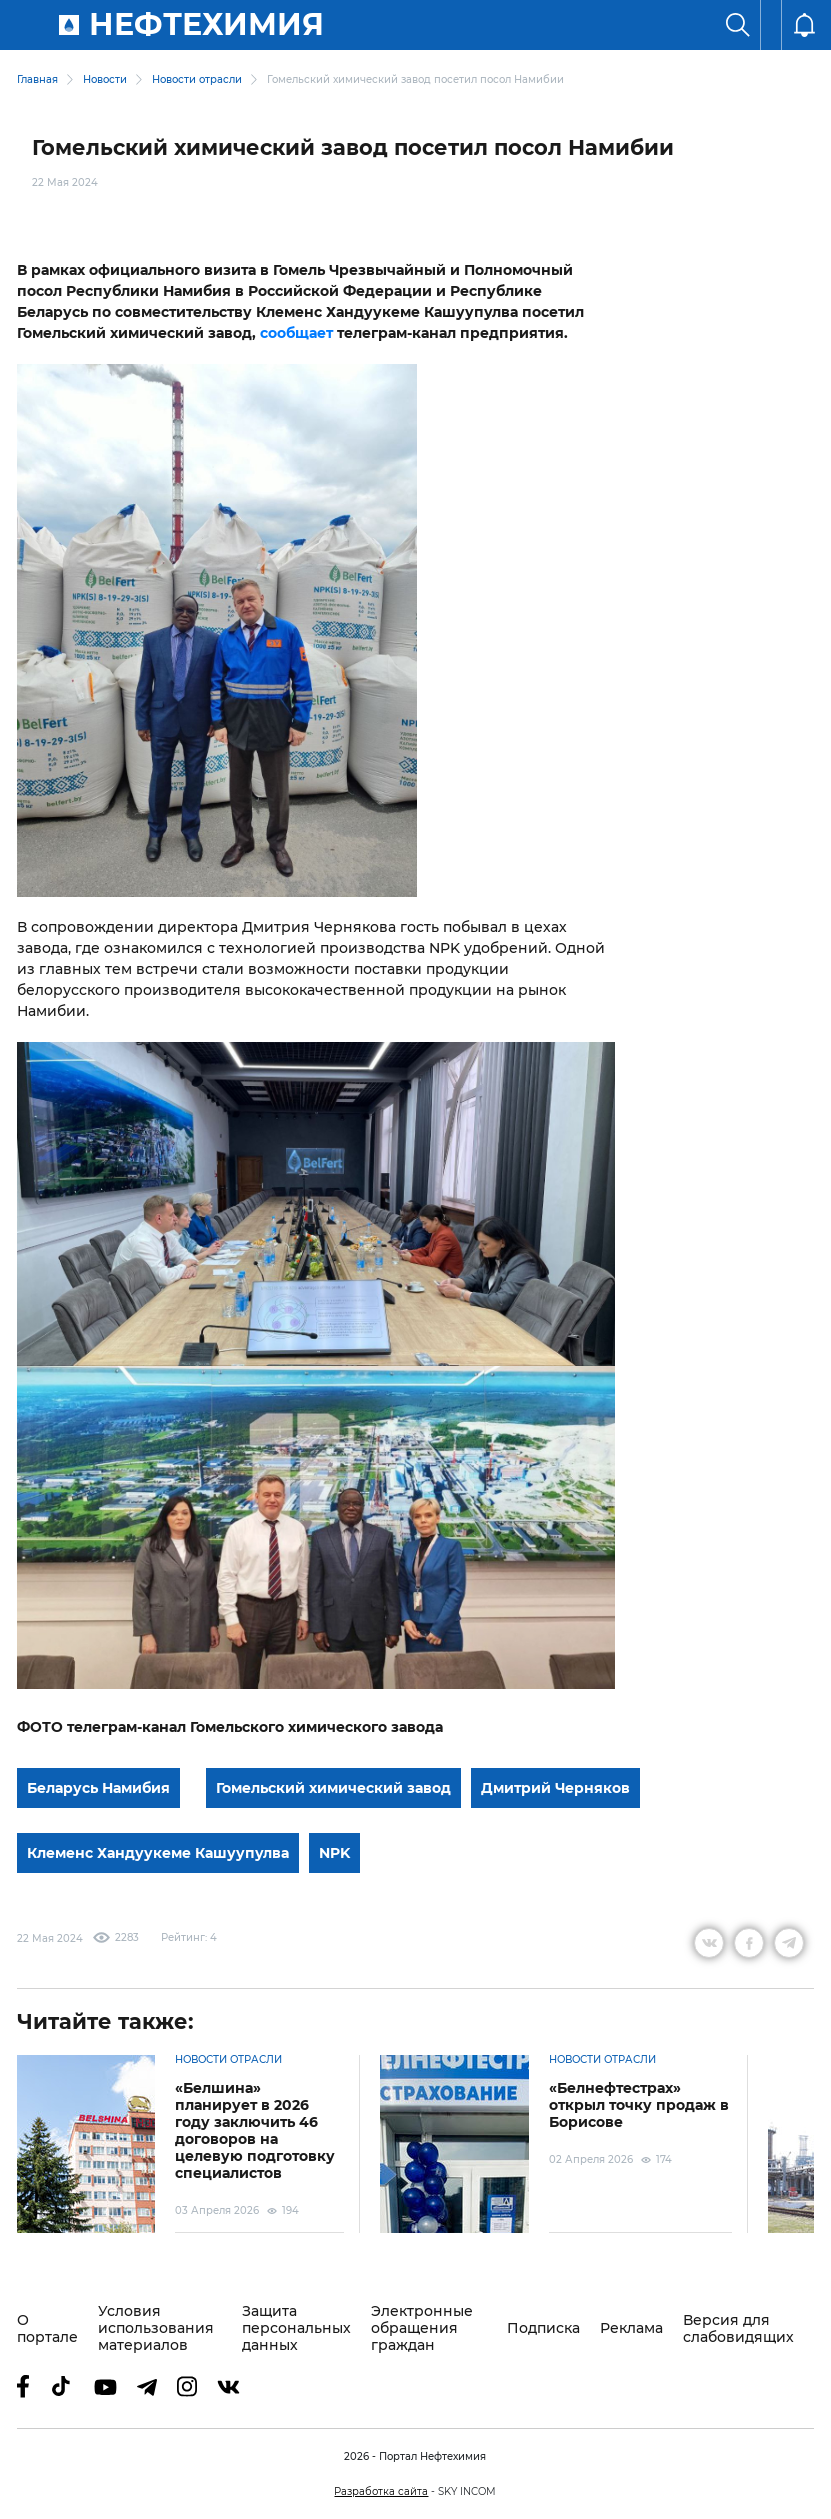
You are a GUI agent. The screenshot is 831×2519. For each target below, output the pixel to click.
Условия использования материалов (156, 2328)
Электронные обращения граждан (422, 2328)
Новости (105, 79)
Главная (37, 79)
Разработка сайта (381, 2491)
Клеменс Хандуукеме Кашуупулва (158, 1853)
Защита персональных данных (296, 2328)
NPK (334, 1853)
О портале (47, 2329)
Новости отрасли (197, 79)
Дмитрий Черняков (555, 1788)
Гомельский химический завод (333, 1788)
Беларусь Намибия (98, 1788)
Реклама (631, 2328)
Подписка (543, 2328)
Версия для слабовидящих (738, 2329)
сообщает (296, 333)
